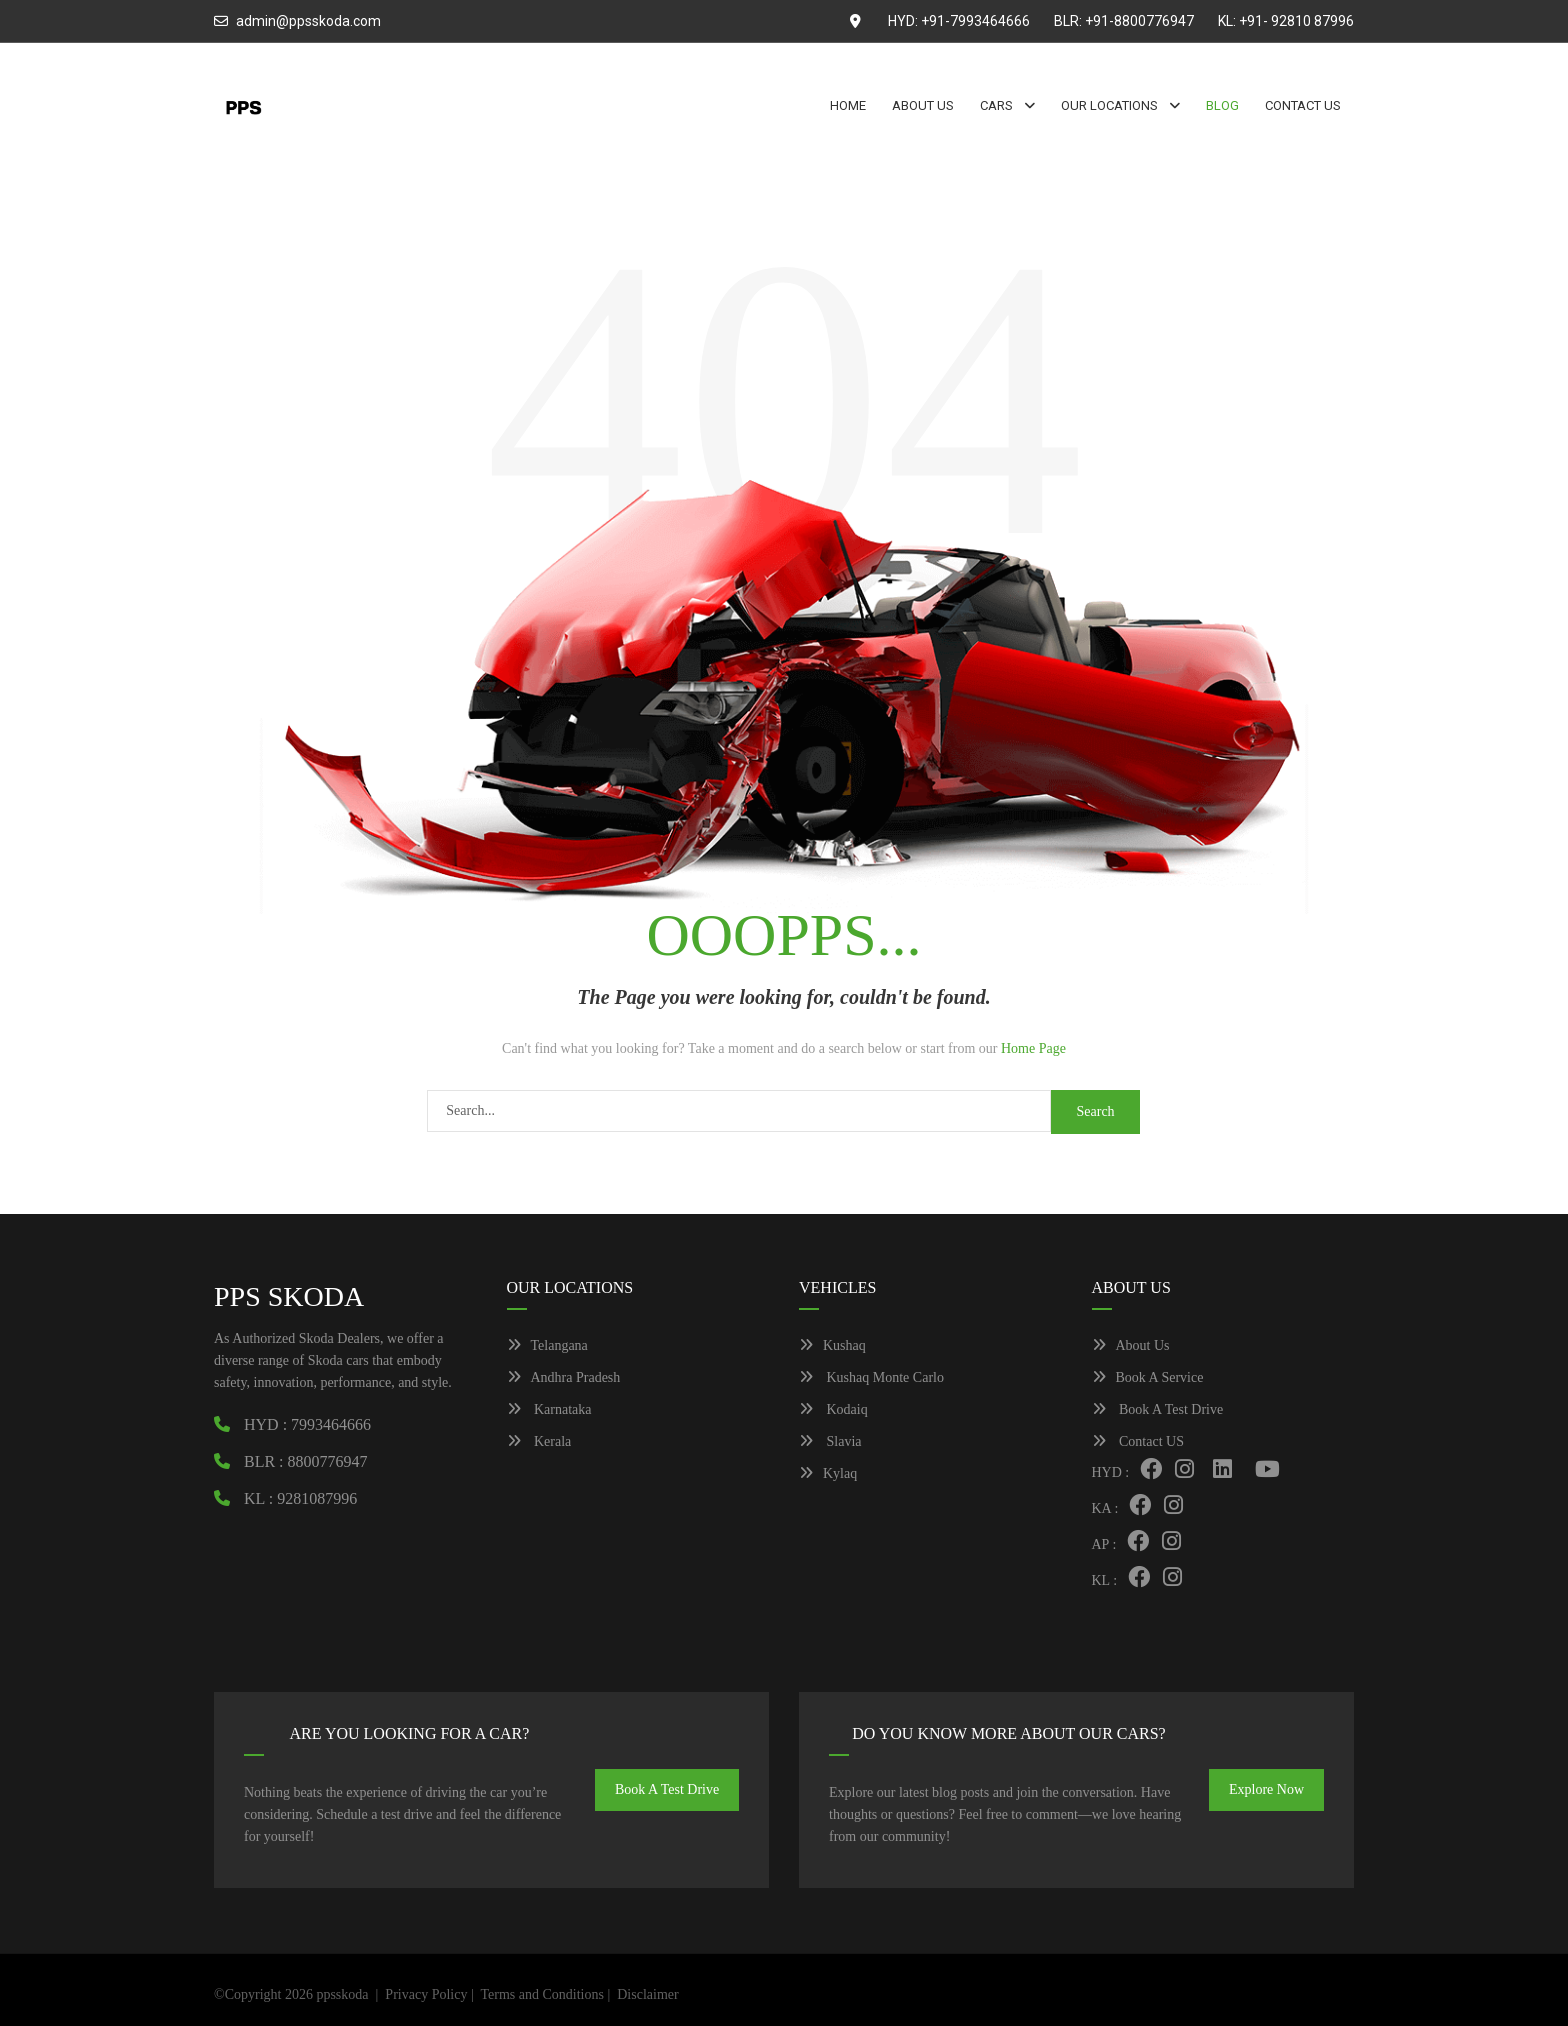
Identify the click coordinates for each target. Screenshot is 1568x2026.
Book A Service (1148, 1377)
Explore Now (1266, 1789)
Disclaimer (647, 1994)
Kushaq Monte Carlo (871, 1377)
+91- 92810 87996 (1296, 21)
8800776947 (328, 1461)
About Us (1131, 1345)
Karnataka (549, 1409)
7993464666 (331, 1424)
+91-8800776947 (1139, 21)
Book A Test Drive (1158, 1409)
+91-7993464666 (975, 21)
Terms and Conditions (541, 1994)
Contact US (1138, 1441)
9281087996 (317, 1498)
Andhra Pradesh (564, 1377)
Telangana (547, 1345)
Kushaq (832, 1345)
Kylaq (828, 1473)
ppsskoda (342, 1994)
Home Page (1033, 1048)
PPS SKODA (289, 1296)
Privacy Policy (426, 1994)
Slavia (830, 1441)
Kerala (539, 1441)
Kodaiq (833, 1409)
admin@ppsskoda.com (308, 21)
